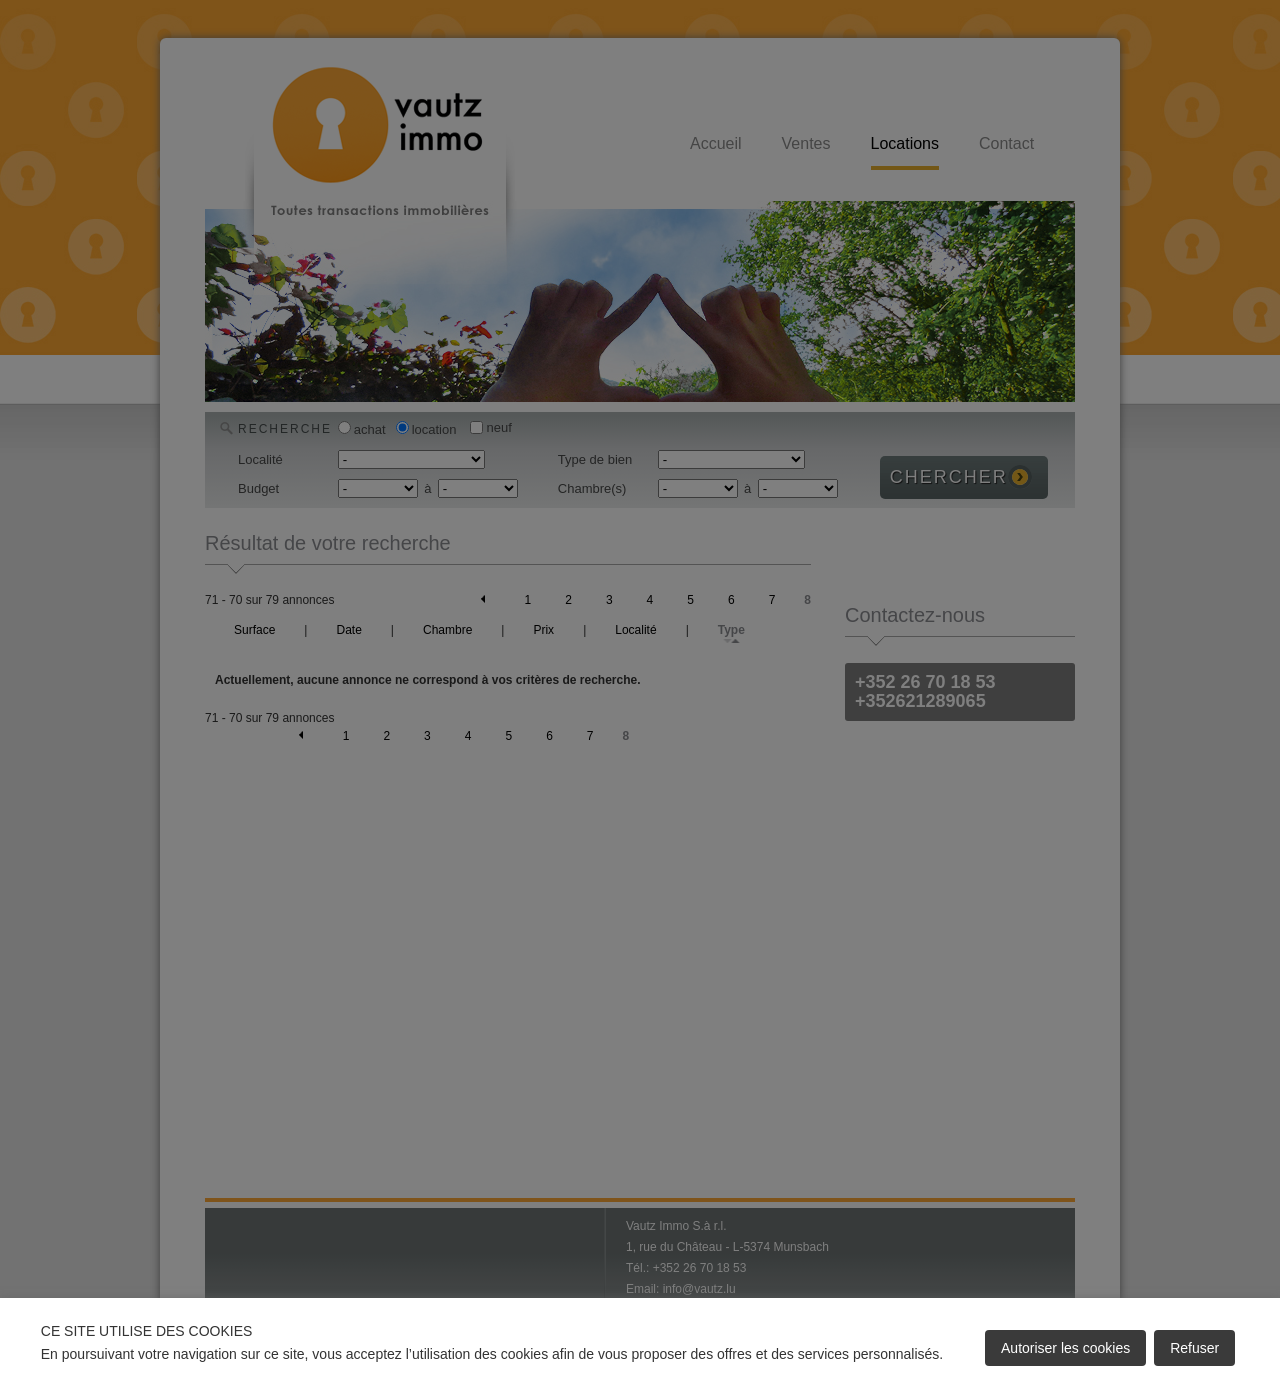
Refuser (1194, 1348)
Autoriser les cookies (1065, 1348)
